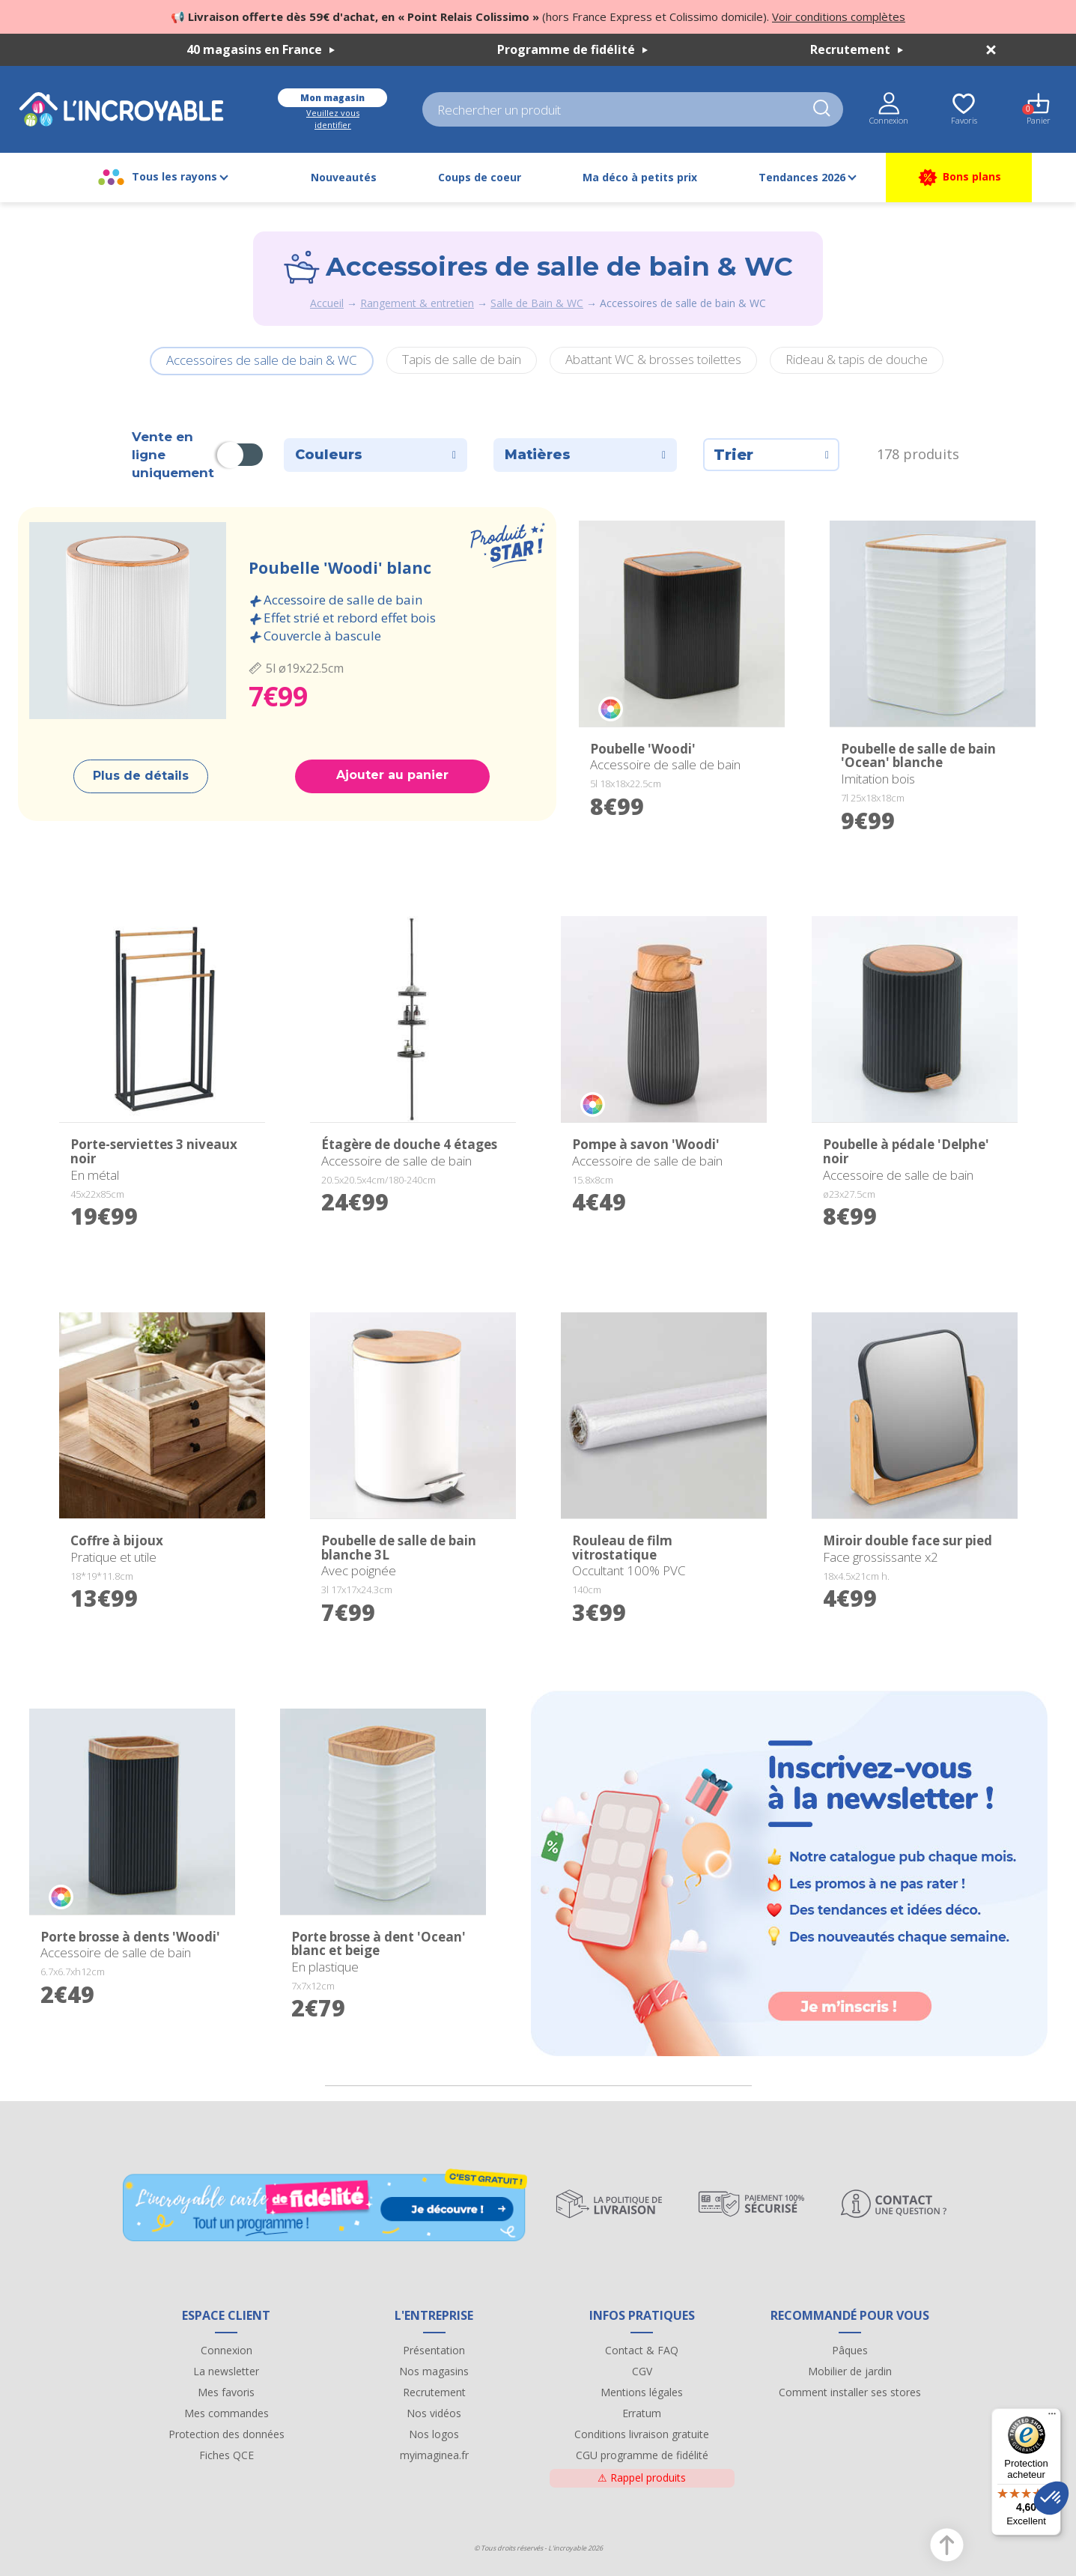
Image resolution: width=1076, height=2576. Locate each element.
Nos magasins (434, 2371)
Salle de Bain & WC (536, 303)
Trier (771, 455)
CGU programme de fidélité (642, 2455)
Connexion (226, 2350)
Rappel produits (642, 2477)
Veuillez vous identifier (332, 118)
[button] (1051, 2498)
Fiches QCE (226, 2455)
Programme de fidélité (572, 49)
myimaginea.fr (434, 2455)
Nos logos (434, 2434)
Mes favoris (226, 2392)
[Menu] (1052, 2417)
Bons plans (959, 177)
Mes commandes (226, 2413)
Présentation (434, 2350)
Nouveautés (344, 177)
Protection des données (226, 2434)
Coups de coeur (479, 177)
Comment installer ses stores (850, 2392)
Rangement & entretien (417, 303)
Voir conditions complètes (838, 16)
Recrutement (856, 49)
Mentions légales (642, 2392)
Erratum (641, 2413)
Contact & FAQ (641, 2350)
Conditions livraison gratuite (641, 2434)
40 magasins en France (260, 49)
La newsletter (226, 2371)
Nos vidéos (434, 2413)
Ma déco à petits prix (640, 177)
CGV (642, 2371)
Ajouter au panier (392, 775)
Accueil (327, 303)
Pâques (850, 2350)
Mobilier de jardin (850, 2371)
